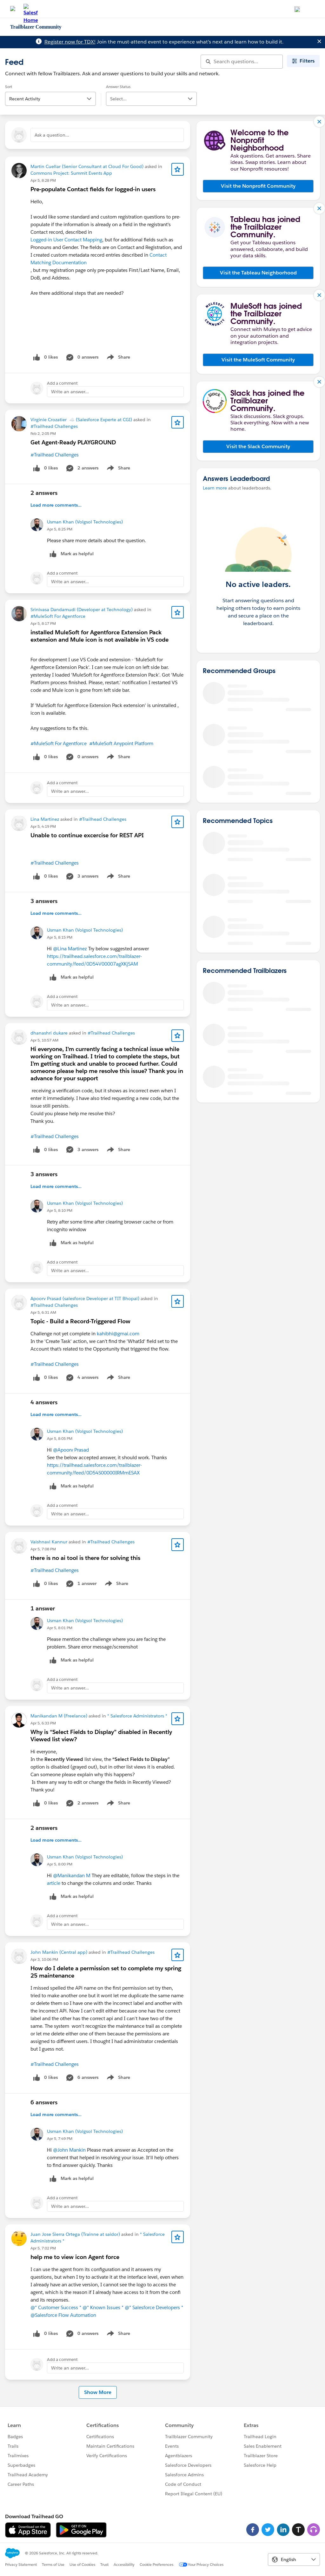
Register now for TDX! (70, 41)
